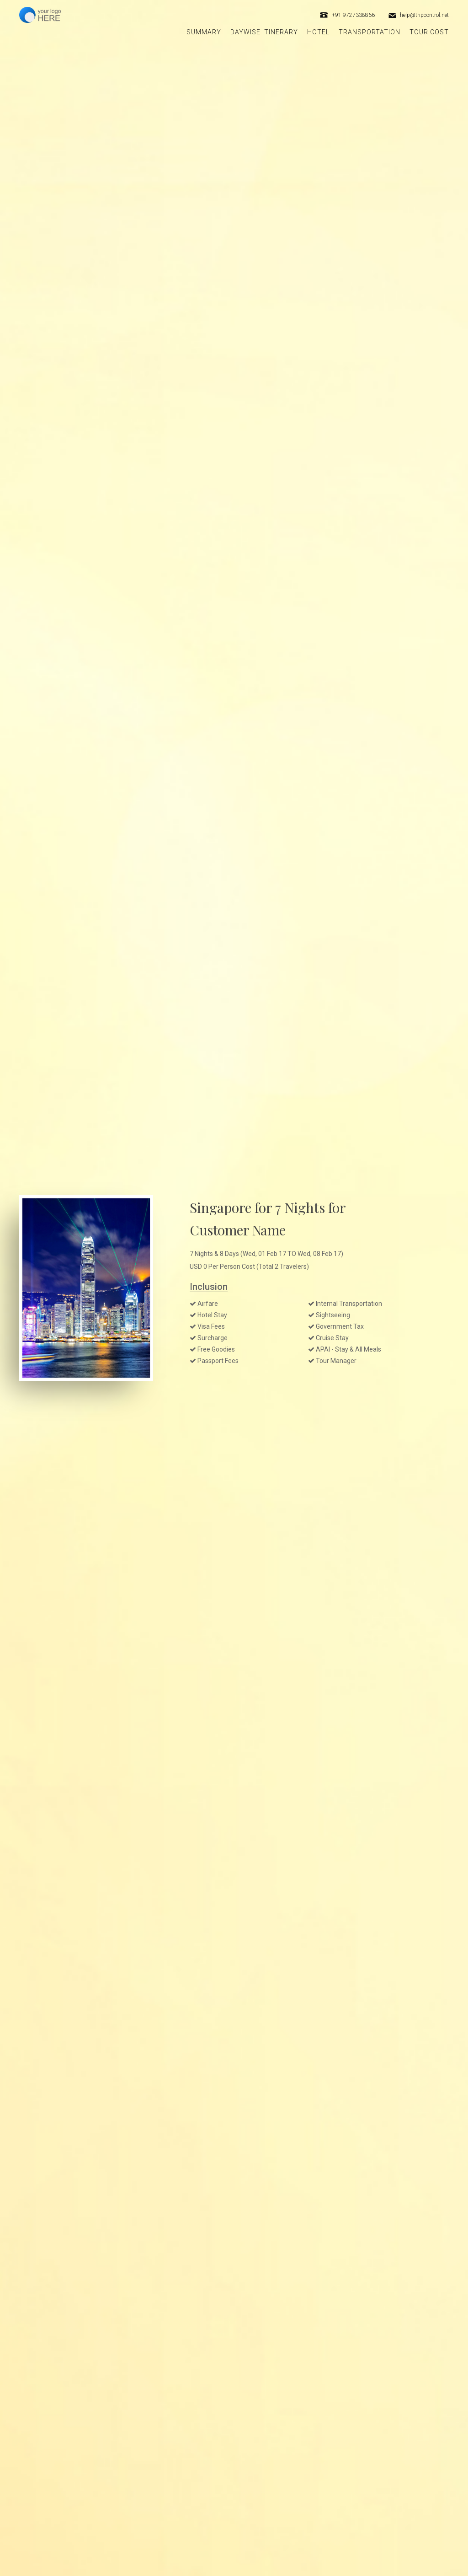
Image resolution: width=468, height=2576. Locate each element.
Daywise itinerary (264, 32)
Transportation (369, 32)
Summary (203, 32)
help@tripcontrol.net (424, 15)
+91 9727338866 (353, 15)
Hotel (318, 32)
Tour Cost (429, 32)
